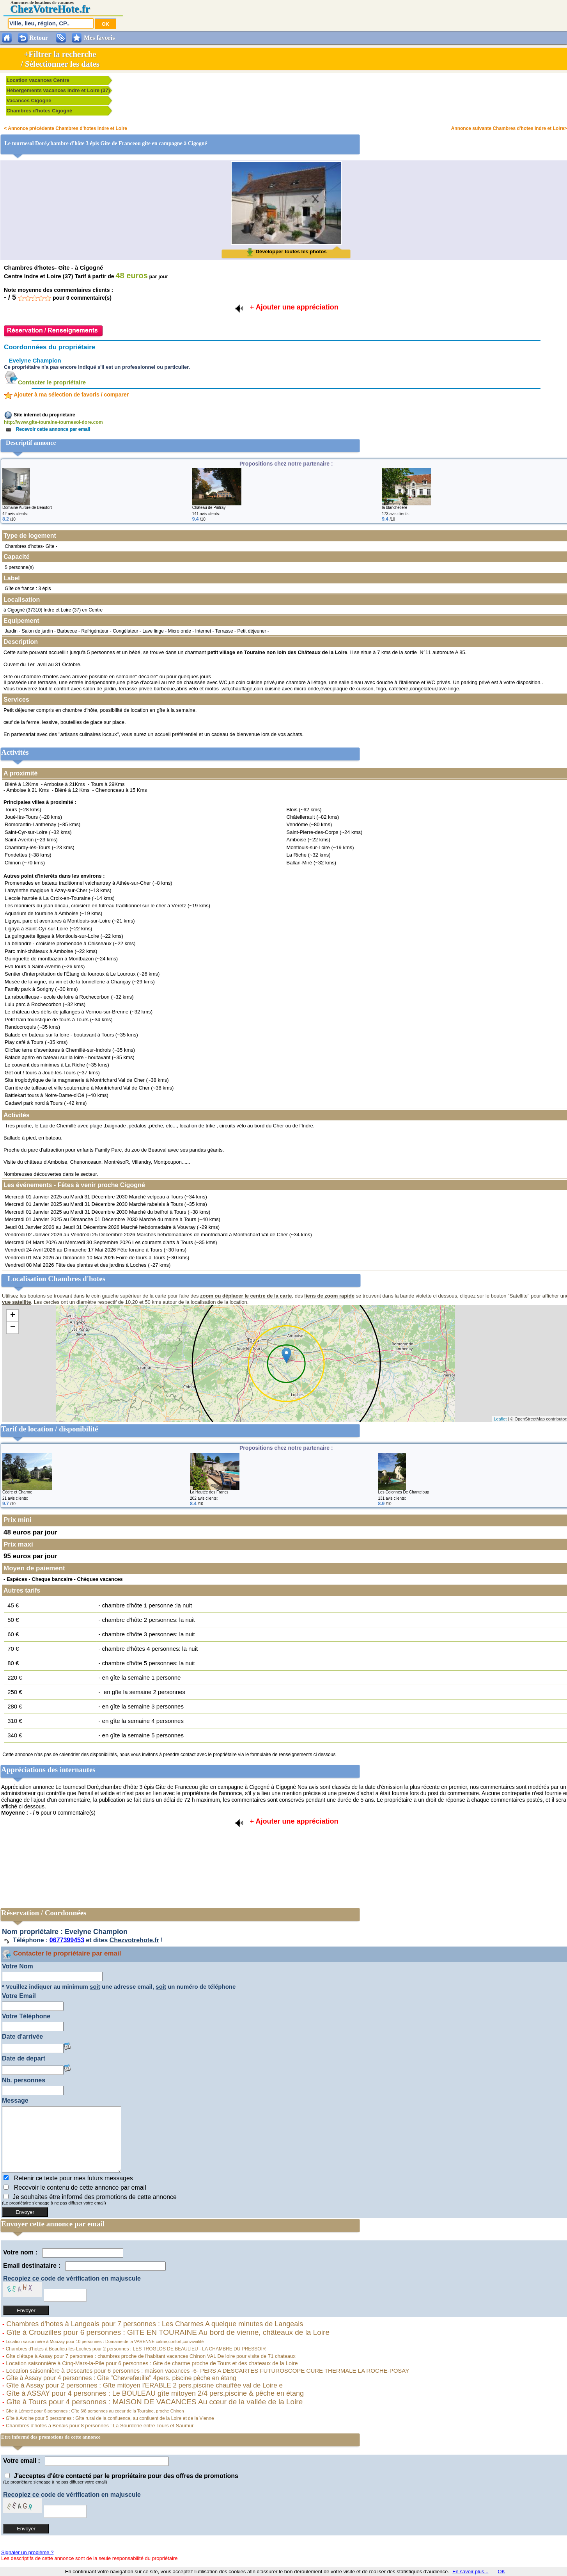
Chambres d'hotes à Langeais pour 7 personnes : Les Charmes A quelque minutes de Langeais (153, 2324)
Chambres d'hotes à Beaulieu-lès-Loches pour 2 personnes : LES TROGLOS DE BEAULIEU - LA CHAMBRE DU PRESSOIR (135, 2349)
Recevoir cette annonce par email (47, 429)
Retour (38, 37)
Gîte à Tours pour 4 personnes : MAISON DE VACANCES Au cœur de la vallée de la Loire (153, 2402)
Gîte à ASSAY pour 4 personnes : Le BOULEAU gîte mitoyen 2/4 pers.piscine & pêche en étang (154, 2393)
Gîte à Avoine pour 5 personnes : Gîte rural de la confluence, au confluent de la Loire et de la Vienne (109, 2418)
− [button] (12, 1327)
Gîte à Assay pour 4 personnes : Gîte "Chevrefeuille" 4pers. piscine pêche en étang (120, 2378)
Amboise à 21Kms (64, 784)
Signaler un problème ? (27, 2552)
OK (501, 2571)
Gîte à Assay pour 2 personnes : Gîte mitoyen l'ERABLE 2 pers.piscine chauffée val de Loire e (143, 2385)
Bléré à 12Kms (21, 784)
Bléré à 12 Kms (72, 790)
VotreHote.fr (61, 9)
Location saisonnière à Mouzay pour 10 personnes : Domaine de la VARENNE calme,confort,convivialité (104, 2341)
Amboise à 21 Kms (27, 790)
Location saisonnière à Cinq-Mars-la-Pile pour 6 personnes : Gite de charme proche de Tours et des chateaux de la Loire (151, 2363)
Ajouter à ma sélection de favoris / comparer (66, 394)
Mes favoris (99, 37)
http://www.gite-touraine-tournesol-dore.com (53, 422)
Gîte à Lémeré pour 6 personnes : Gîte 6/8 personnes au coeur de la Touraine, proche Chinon (94, 2411)
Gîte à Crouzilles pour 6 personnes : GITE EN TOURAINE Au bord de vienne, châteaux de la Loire (167, 2332)
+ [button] (12, 1315)
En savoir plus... (470, 2571)
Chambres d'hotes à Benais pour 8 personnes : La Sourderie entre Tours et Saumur (98, 2425)
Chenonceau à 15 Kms (121, 790)
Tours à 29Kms (108, 784)
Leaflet (500, 1419)
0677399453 (67, 1940)
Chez (21, 9)
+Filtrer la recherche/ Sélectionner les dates (60, 59)
